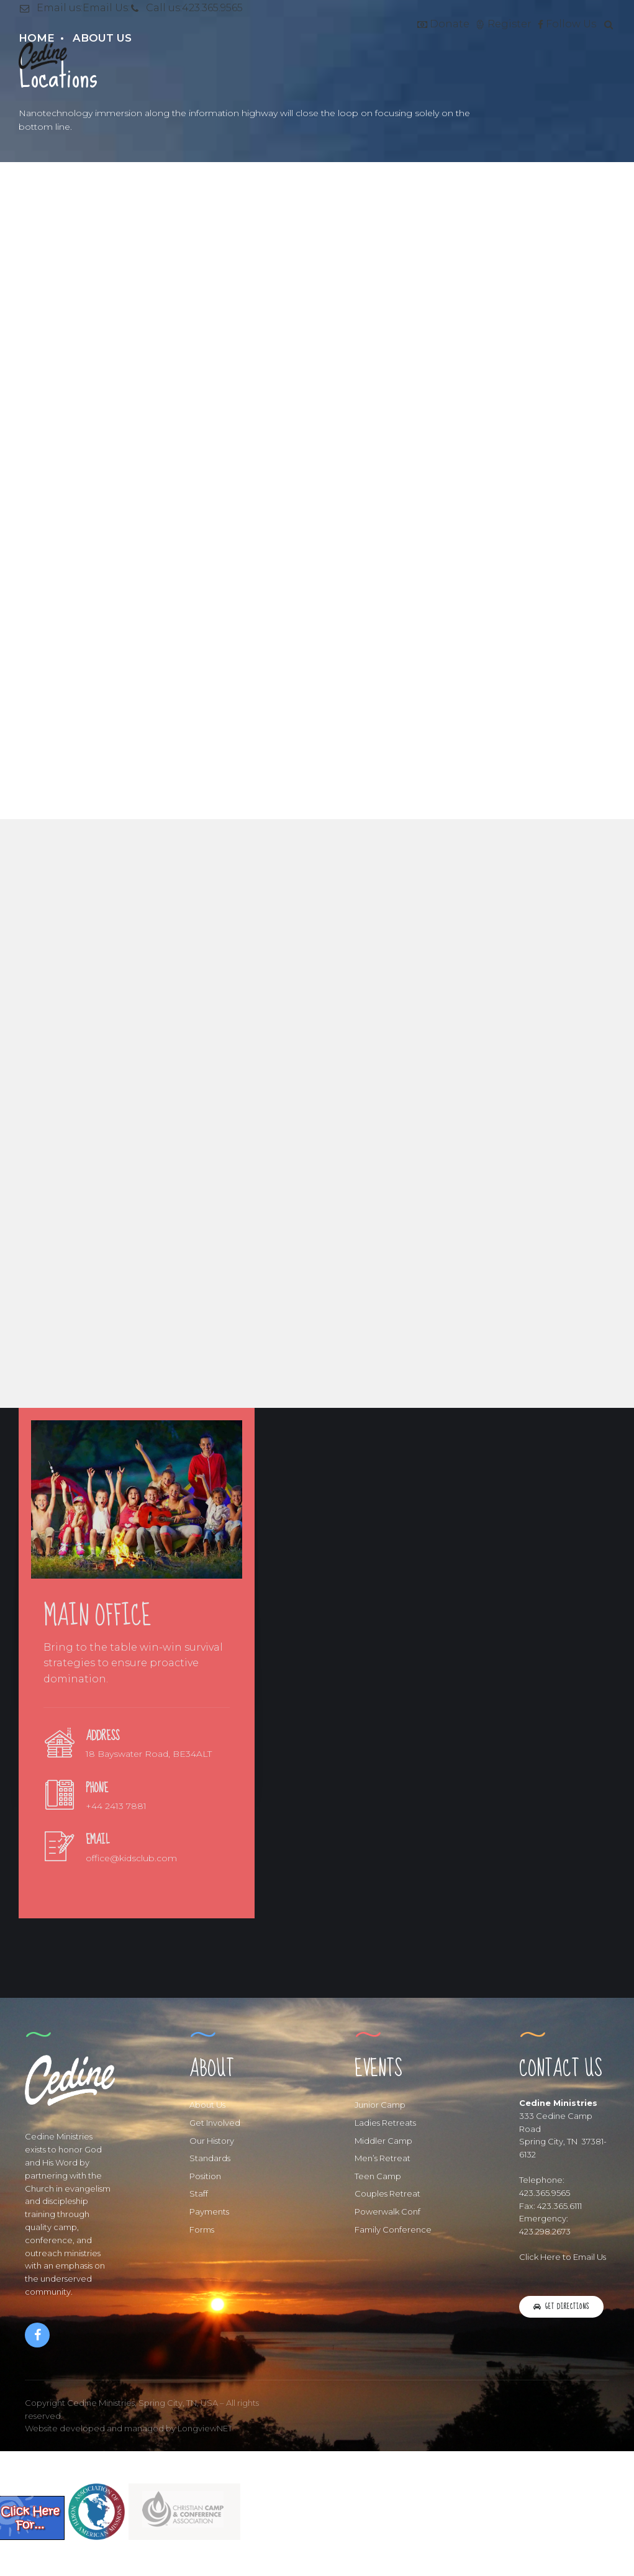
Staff (198, 2193)
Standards (209, 2158)
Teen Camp (378, 2176)
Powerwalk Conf (387, 2211)
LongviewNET (205, 2428)
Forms (201, 2229)
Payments (209, 2211)
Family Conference (393, 2229)
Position (205, 2176)
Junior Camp (380, 2105)
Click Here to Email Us (562, 2257)
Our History (211, 2141)
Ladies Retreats (385, 2123)
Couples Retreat (387, 2193)
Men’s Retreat (382, 2158)
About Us (207, 2105)
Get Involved (214, 2123)
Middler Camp (383, 2141)
